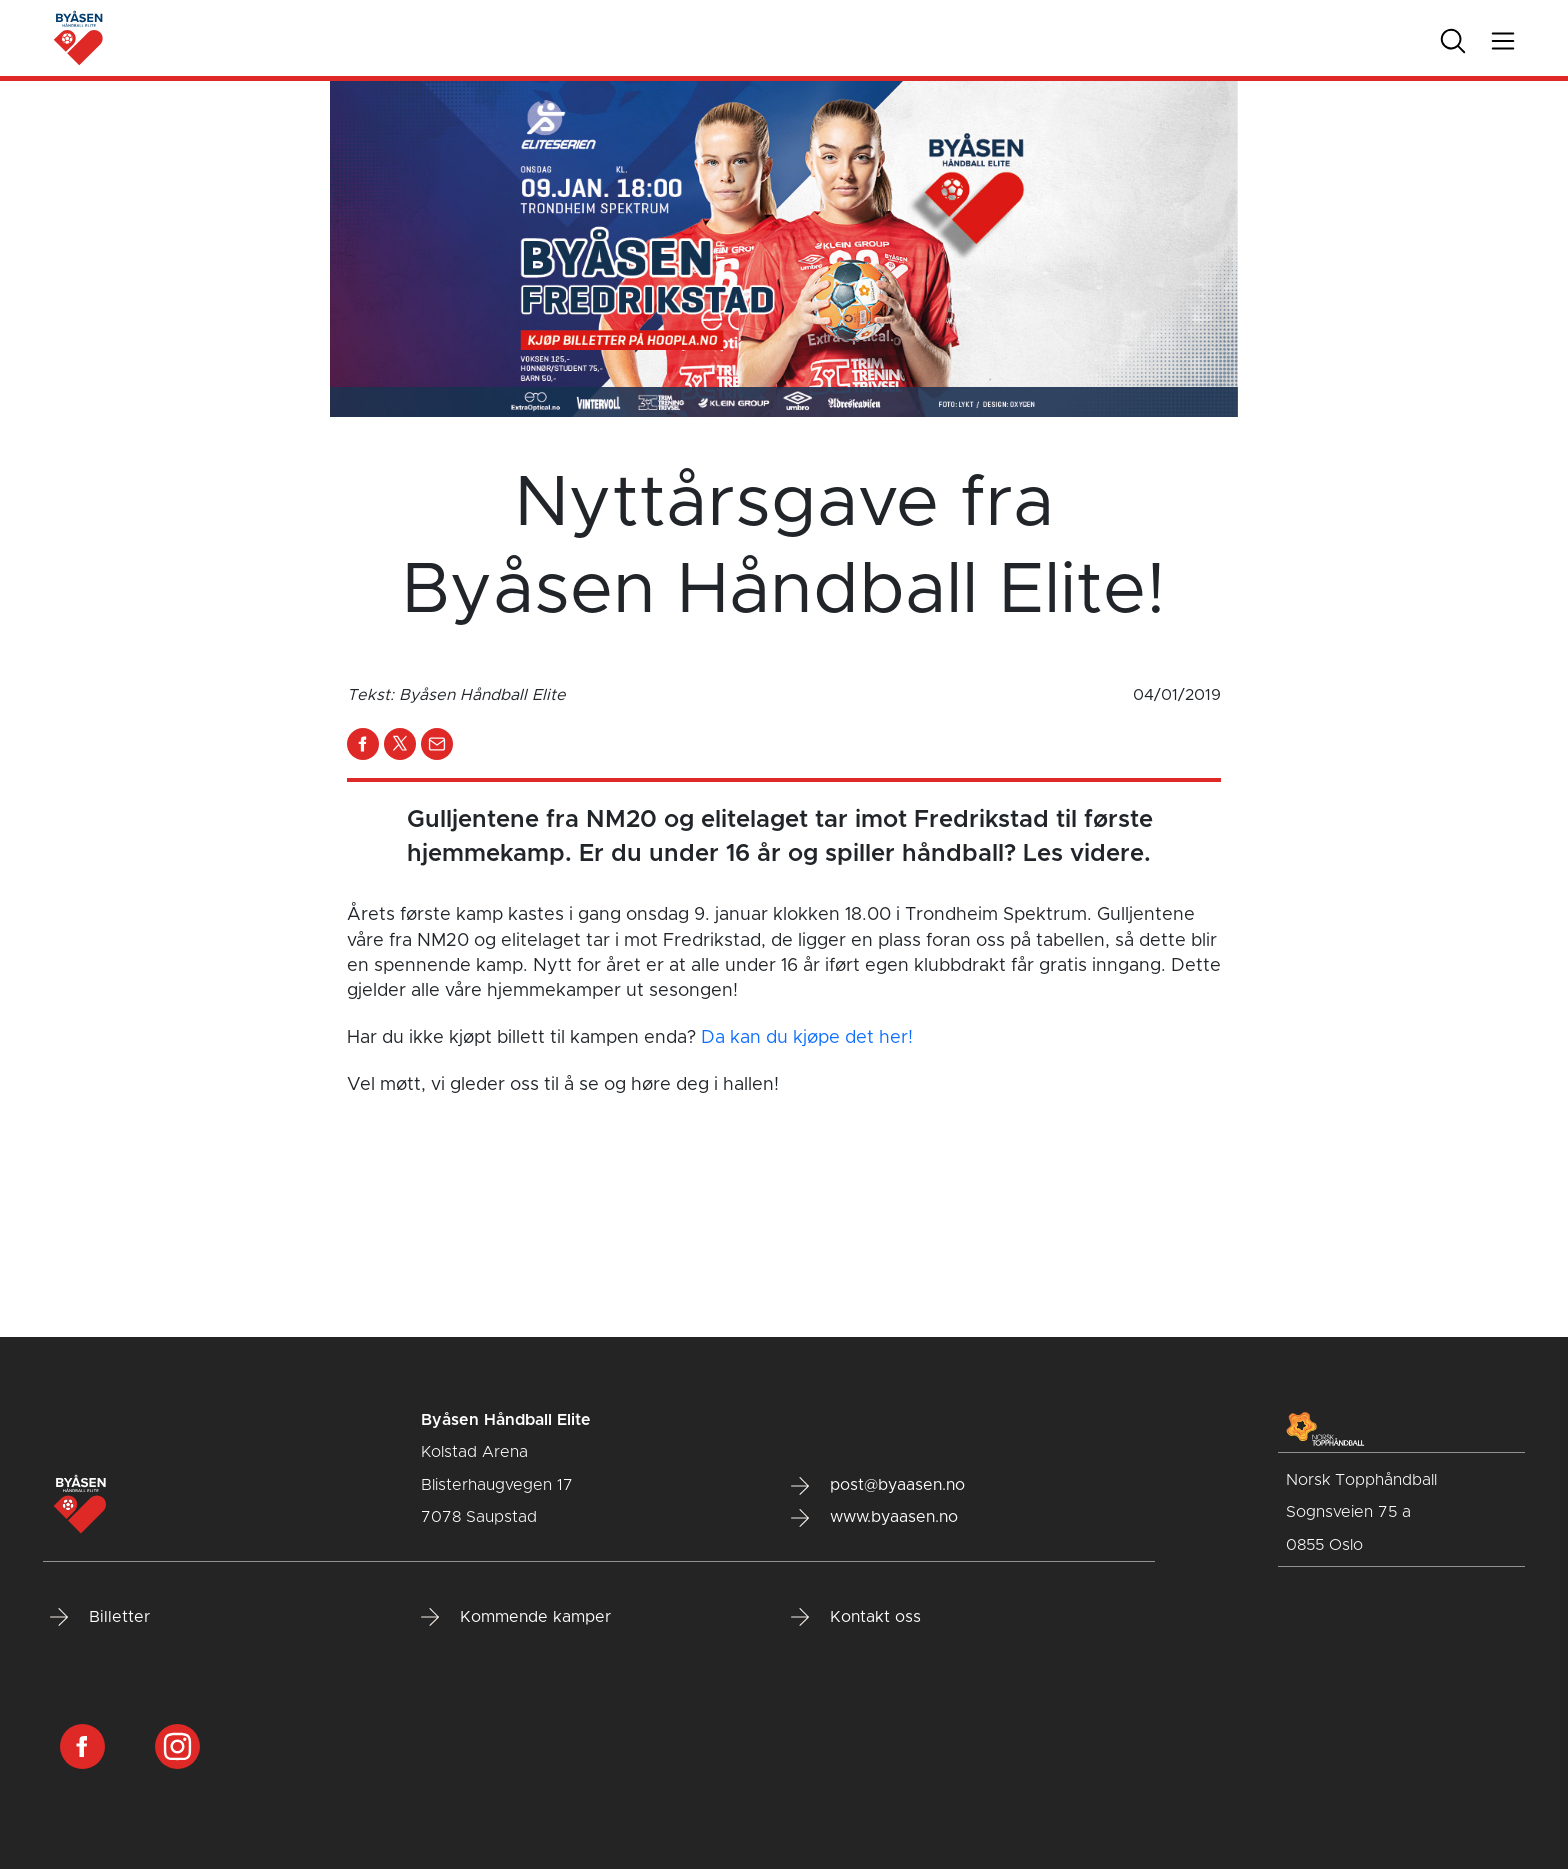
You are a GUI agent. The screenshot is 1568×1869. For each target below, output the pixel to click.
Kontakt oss (856, 1617)
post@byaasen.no (878, 1486)
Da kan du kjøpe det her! (807, 1038)
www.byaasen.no (874, 1518)
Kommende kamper (516, 1617)
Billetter (100, 1617)
